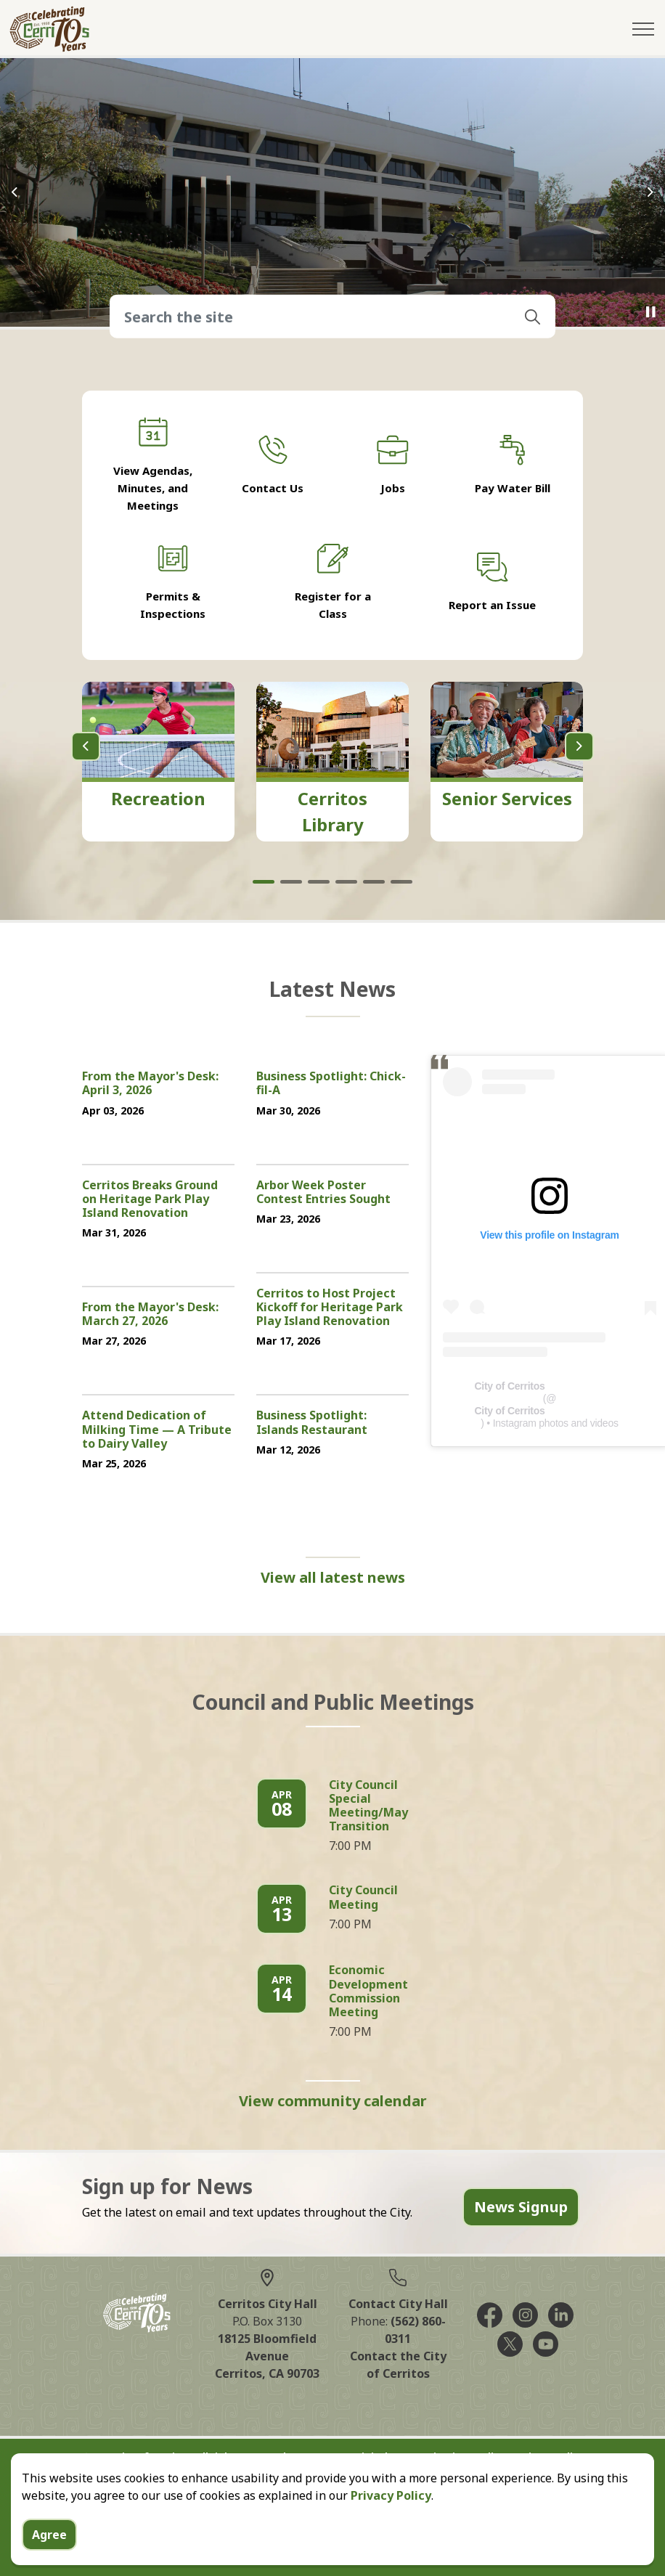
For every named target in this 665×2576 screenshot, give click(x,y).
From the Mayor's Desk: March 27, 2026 (150, 1314)
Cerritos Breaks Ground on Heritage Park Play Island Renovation (150, 1199)
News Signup (521, 2207)
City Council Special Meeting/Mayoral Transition (380, 1806)
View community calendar (333, 2101)
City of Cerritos (509, 1386)
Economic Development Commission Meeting (368, 1991)
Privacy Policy (391, 2495)
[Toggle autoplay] (650, 312)
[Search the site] (332, 316)
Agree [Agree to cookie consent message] (49, 2534)
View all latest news (333, 1577)
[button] (532, 316)
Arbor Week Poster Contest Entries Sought (323, 1192)
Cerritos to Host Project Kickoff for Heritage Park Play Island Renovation (329, 1308)
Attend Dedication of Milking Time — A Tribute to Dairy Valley (157, 1430)
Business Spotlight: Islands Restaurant (311, 1423)
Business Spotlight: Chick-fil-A (331, 1083)
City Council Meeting (363, 1897)
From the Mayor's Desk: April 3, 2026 (150, 1083)
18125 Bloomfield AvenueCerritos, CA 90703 (267, 2356)
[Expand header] (643, 29)
